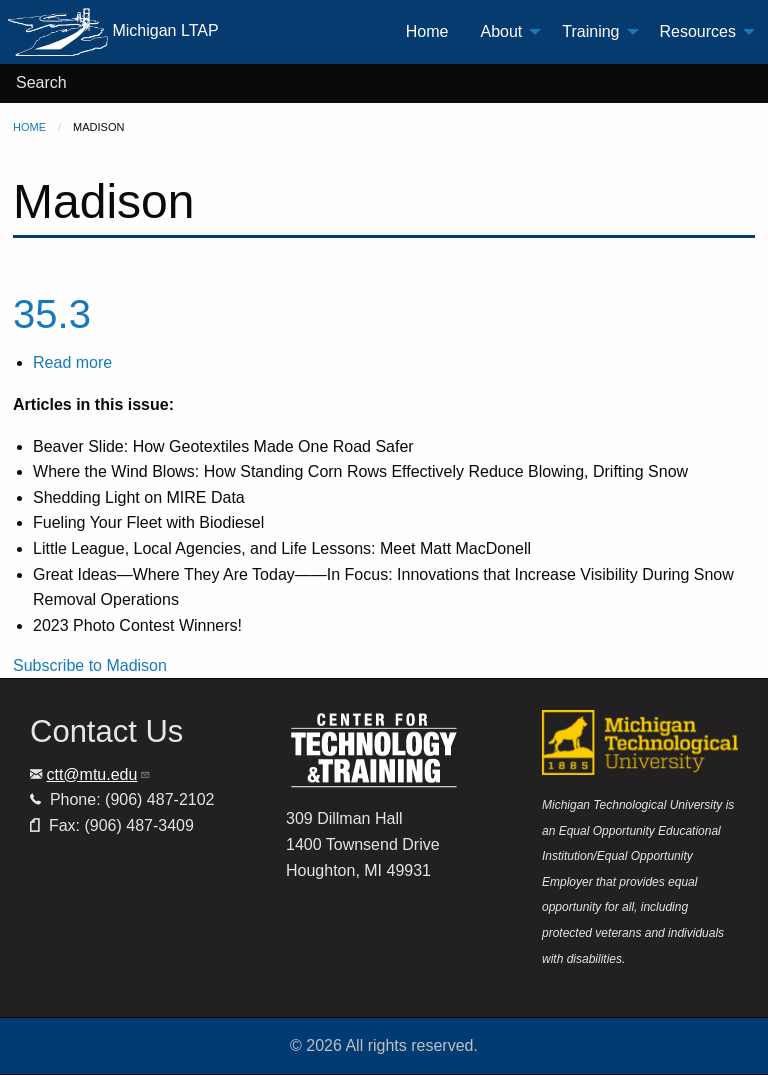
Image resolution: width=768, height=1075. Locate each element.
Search (41, 82)
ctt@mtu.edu (98, 774)
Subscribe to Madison (90, 665)
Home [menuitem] (427, 31)
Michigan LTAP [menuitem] (113, 32)
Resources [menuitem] (698, 31)
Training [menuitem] (590, 31)
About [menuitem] (501, 31)
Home (29, 127)
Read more (72, 362)
